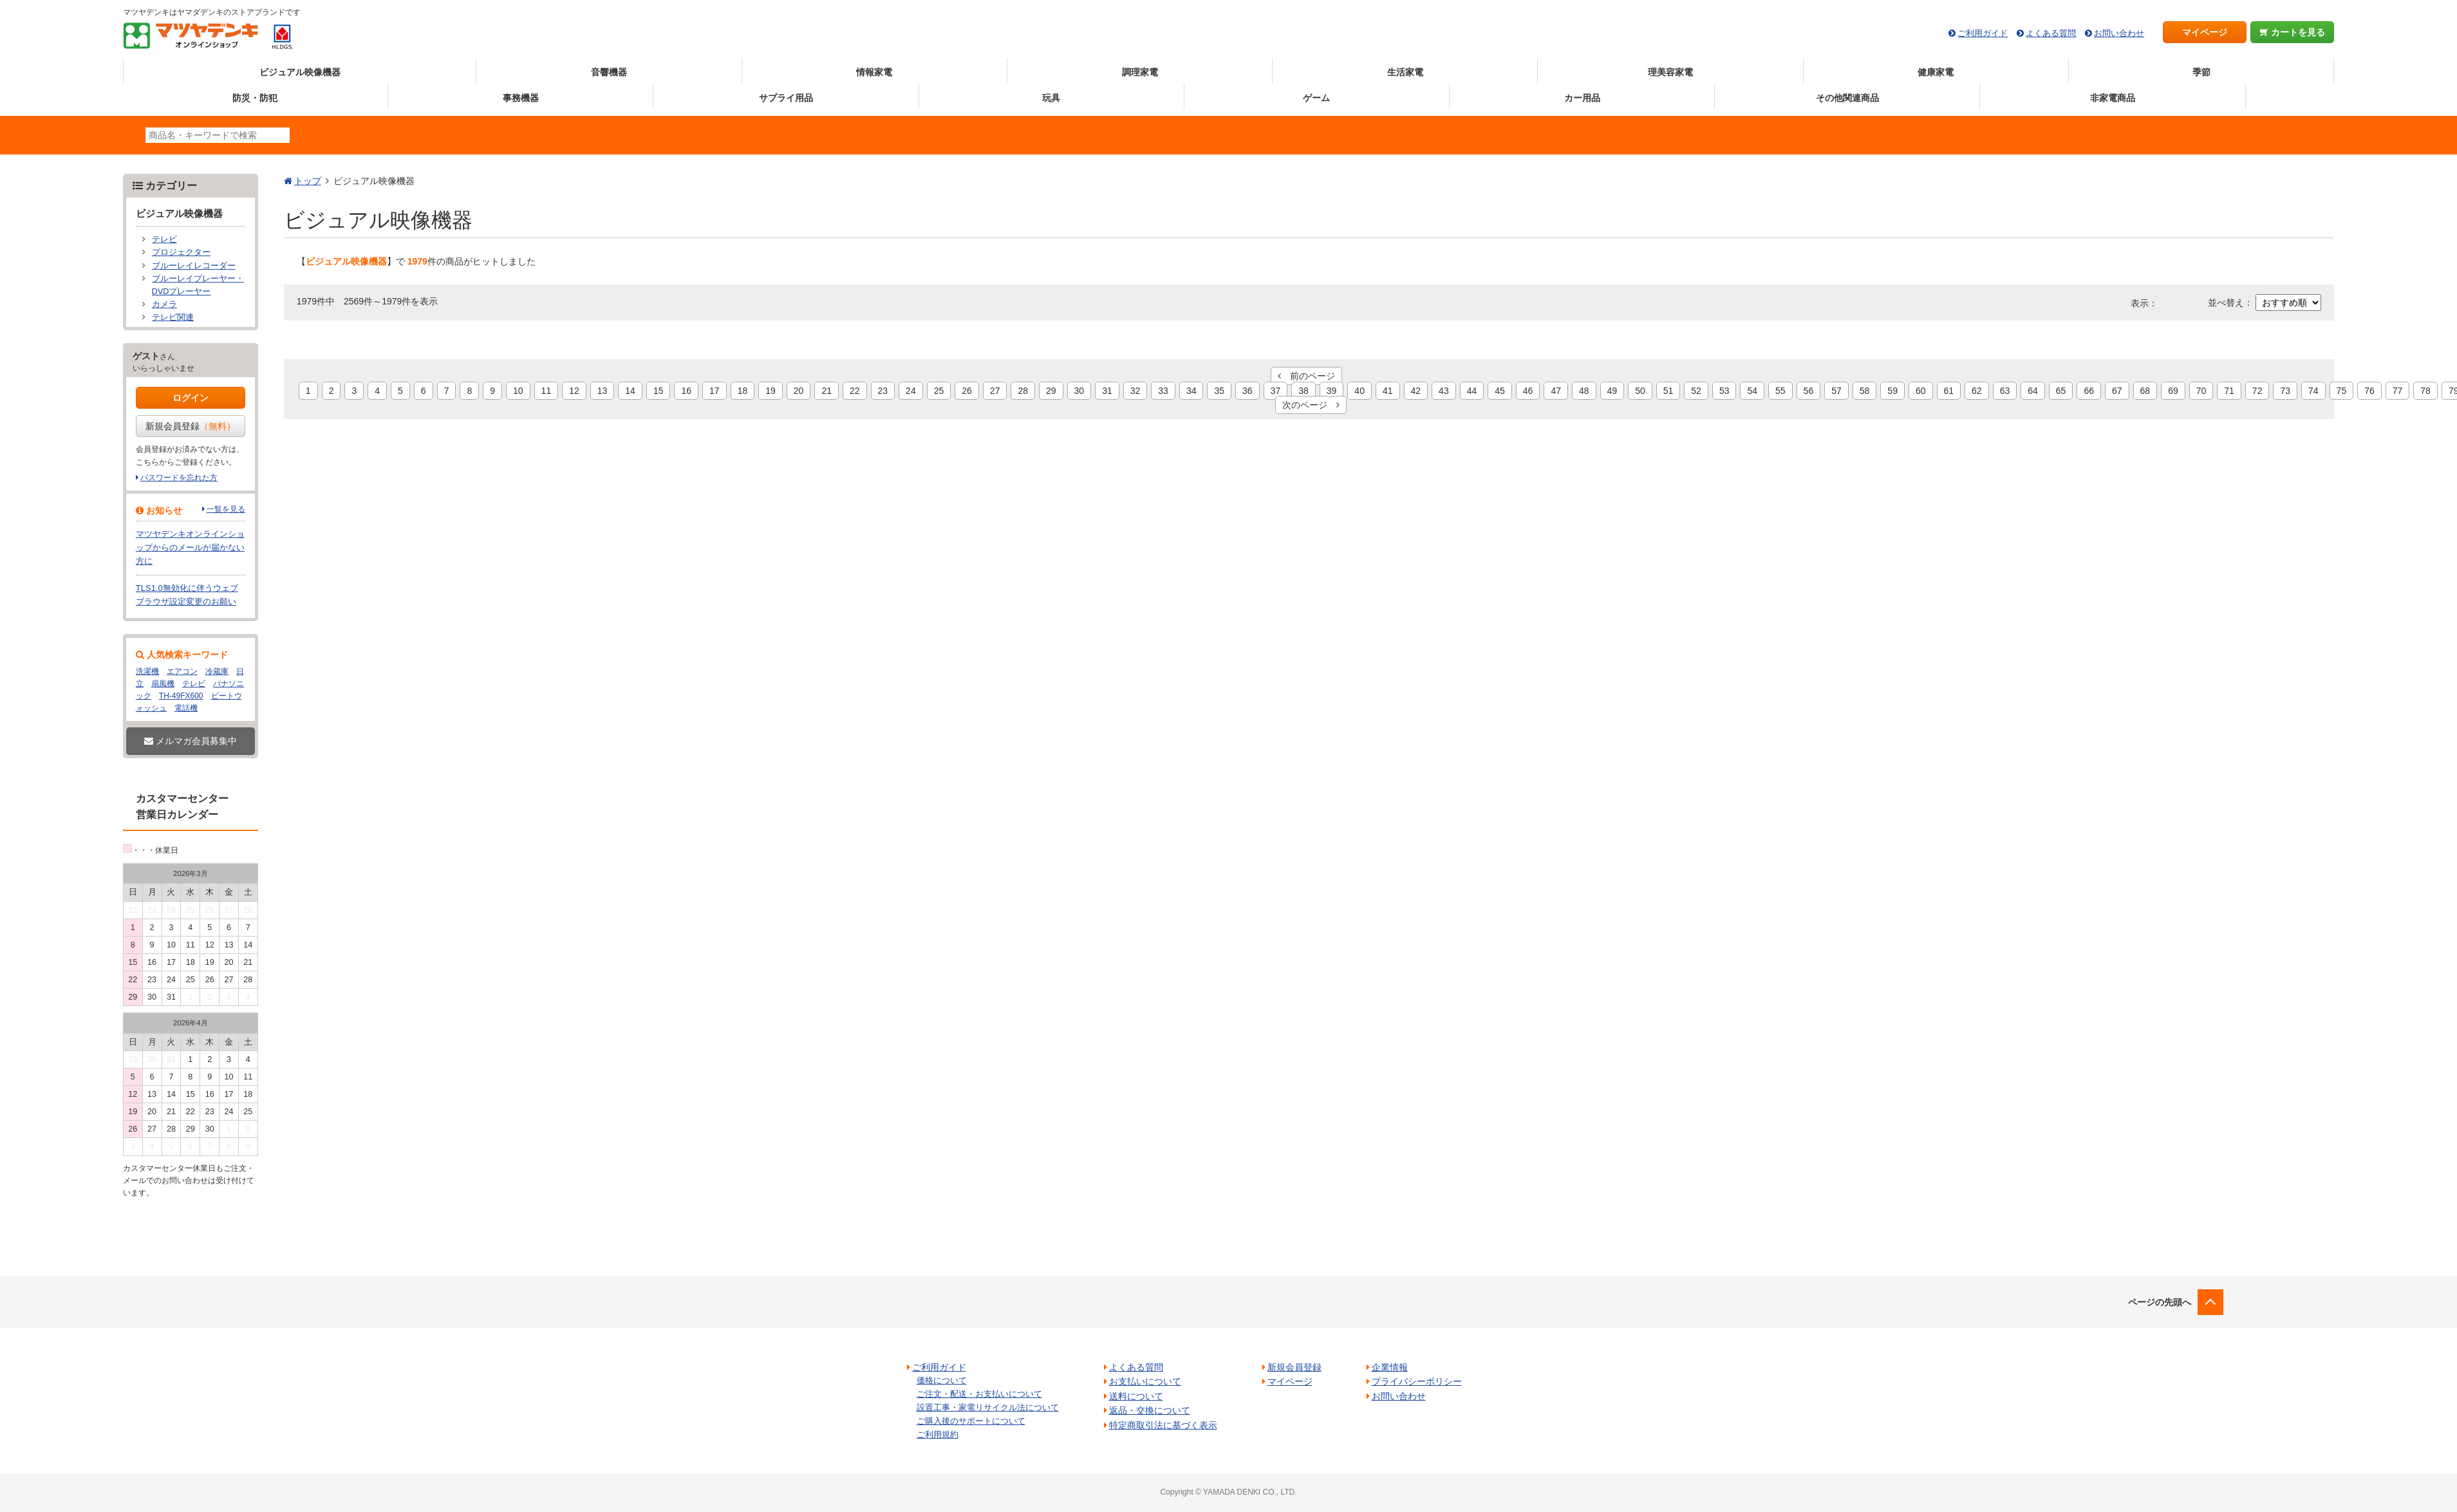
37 (1276, 391)
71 (2229, 391)
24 (911, 391)
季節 (2201, 72)
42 (1416, 391)
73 (2285, 391)
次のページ (1311, 405)
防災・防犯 (254, 98)
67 (2117, 391)
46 (1528, 391)
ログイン (191, 398)
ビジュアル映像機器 (300, 72)
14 (630, 391)
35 (1219, 391)
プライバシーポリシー (1417, 1381)
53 (1724, 391)
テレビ (164, 239)
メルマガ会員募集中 (190, 741)
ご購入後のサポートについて (971, 1421)
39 (1332, 391)
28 (1023, 391)
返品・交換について (1149, 1410)
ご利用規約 (937, 1434)
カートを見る (2292, 32)
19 (770, 391)
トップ (307, 181)
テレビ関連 (173, 317)
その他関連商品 (1847, 98)
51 (1668, 391)
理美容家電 (1670, 72)
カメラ (164, 304)
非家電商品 (2112, 98)
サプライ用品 (786, 98)
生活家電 (1405, 72)
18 (743, 391)
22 (855, 391)
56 (1809, 391)
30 (1079, 391)
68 (2145, 391)
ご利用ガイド (1982, 33)
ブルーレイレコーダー (194, 265)
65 (2061, 391)
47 (1556, 391)
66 (2089, 391)
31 (1107, 391)
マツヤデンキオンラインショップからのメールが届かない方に (190, 547)
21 (826, 391)
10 (518, 391)
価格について (942, 1380)
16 (686, 391)
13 (602, 391)
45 (1500, 391)
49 (1612, 391)
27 (995, 391)
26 (967, 391)
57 (1836, 391)
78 (2425, 391)
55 (1780, 391)
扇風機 (162, 683)
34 (1191, 391)
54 (1752, 391)
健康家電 (1936, 72)
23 (883, 391)
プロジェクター (181, 252)
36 (1247, 391)
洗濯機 (147, 671)
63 (2005, 391)
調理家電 (1140, 72)
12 (574, 391)
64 (2033, 391)
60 (1921, 391)
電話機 (186, 708)
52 (1696, 391)
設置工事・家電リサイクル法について (988, 1407)
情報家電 (874, 72)
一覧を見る (226, 509)
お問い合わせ (2119, 33)
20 (799, 391)
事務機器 (521, 98)
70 (2201, 391)
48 (1584, 391)
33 (1163, 391)
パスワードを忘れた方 (179, 477)
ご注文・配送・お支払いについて (979, 1394)
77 (2398, 391)
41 (1388, 391)
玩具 (1051, 98)
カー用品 (1582, 98)
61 (1949, 391)
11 (546, 391)
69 (2173, 391)
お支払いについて (1145, 1381)
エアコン (182, 671)
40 (1359, 391)
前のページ (1306, 376)
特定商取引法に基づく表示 (1163, 1425)
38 (1303, 391)
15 (658, 391)
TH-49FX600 (181, 695)
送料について (1136, 1396)
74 (2313, 391)
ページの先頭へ (2159, 1302)
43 (1444, 391)
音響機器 (609, 72)
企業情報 (1390, 1367)
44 (1472, 391)
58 (1865, 391)
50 (1640, 391)
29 (1051, 391)
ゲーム (1316, 98)
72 (2257, 391)
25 (939, 391)
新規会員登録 (190, 426)
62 (1977, 391)
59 (1892, 391)
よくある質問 (2051, 33)
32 (1135, 391)
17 (714, 391)
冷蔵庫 (217, 671)
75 (2342, 391)
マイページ (2204, 32)
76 (2369, 391)
